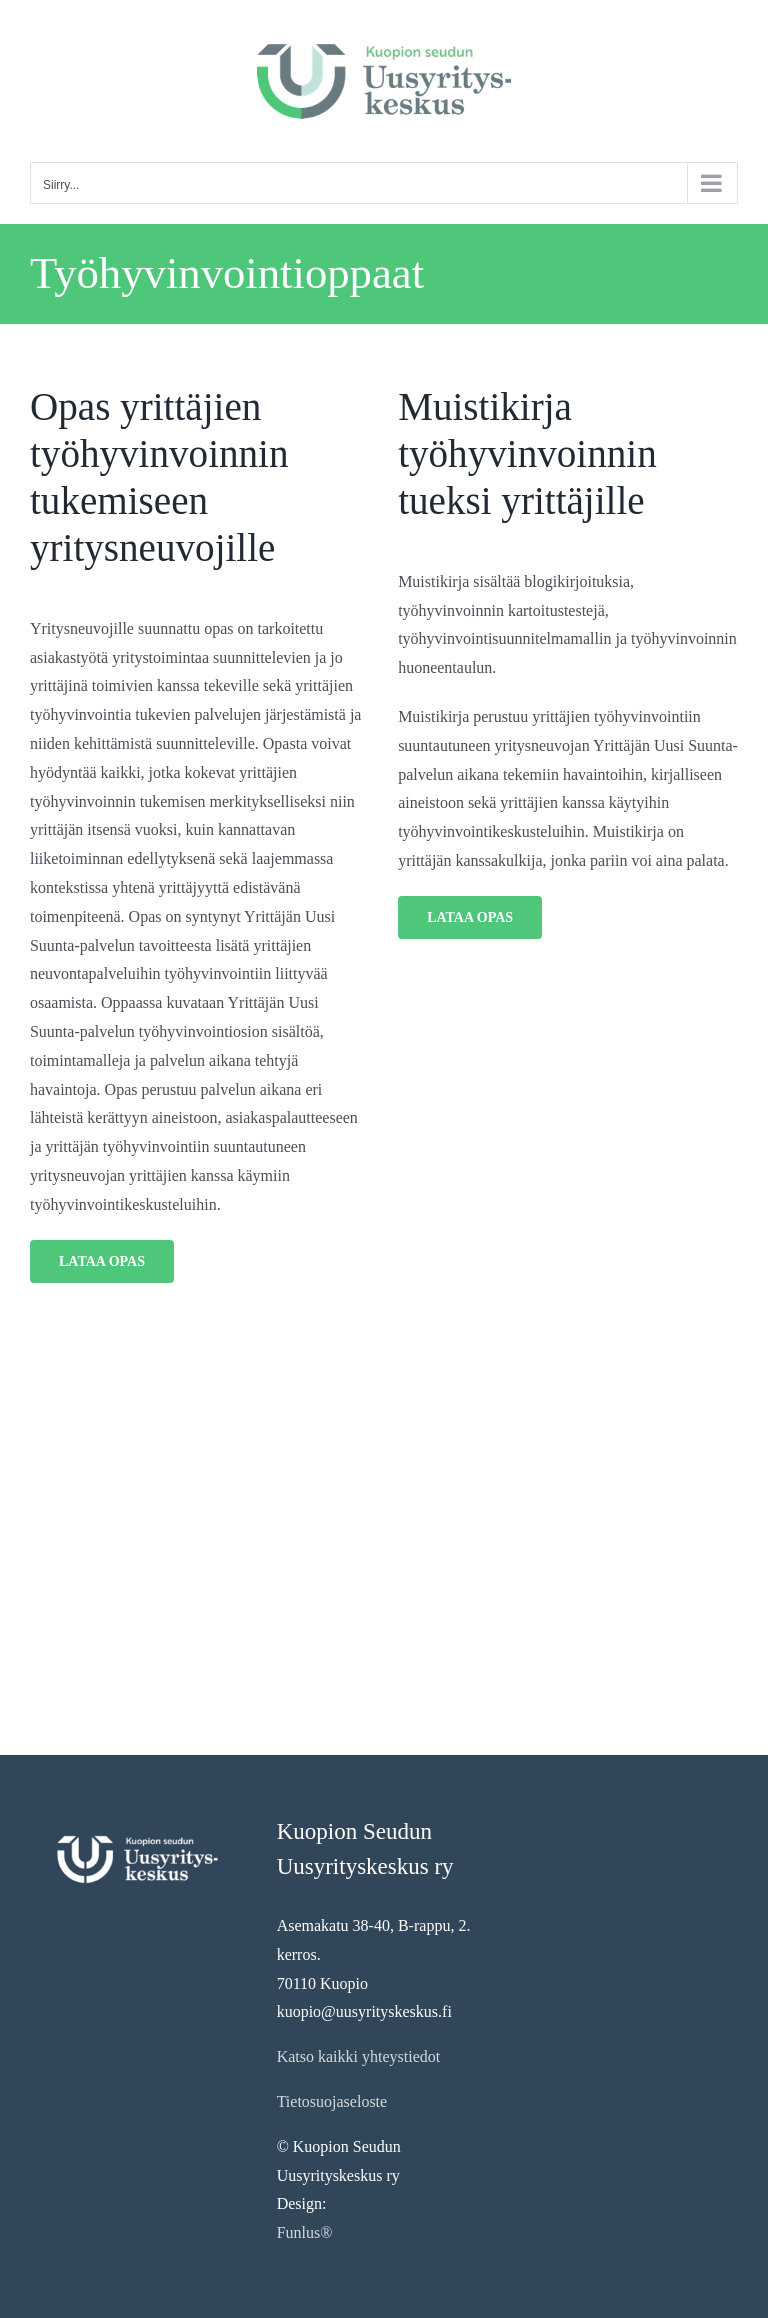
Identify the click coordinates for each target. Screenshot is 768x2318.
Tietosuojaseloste (332, 2101)
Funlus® (305, 2232)
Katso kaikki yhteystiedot (359, 2056)
